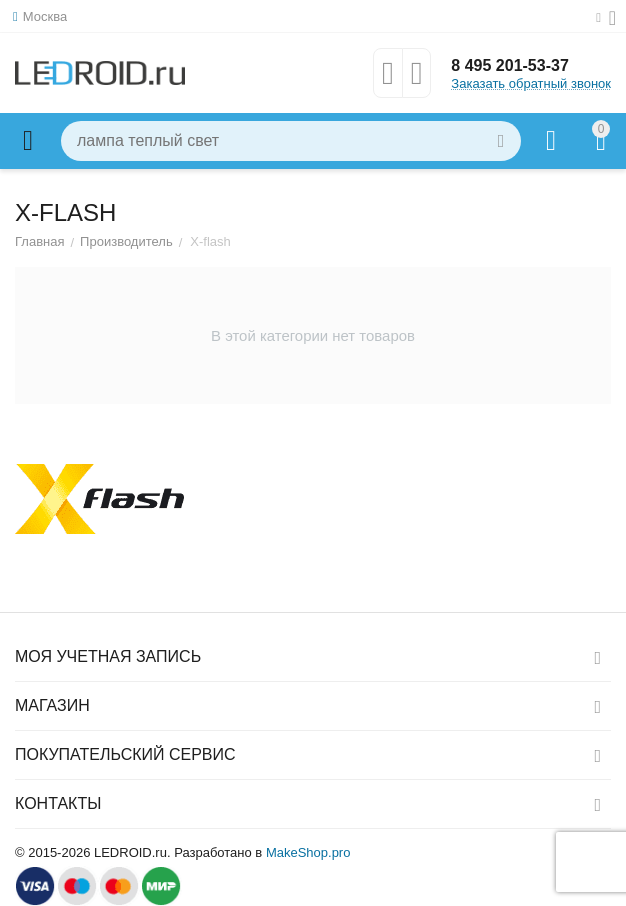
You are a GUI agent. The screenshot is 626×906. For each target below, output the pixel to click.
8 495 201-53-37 (509, 65)
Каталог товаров (28, 141)
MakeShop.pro (308, 852)
